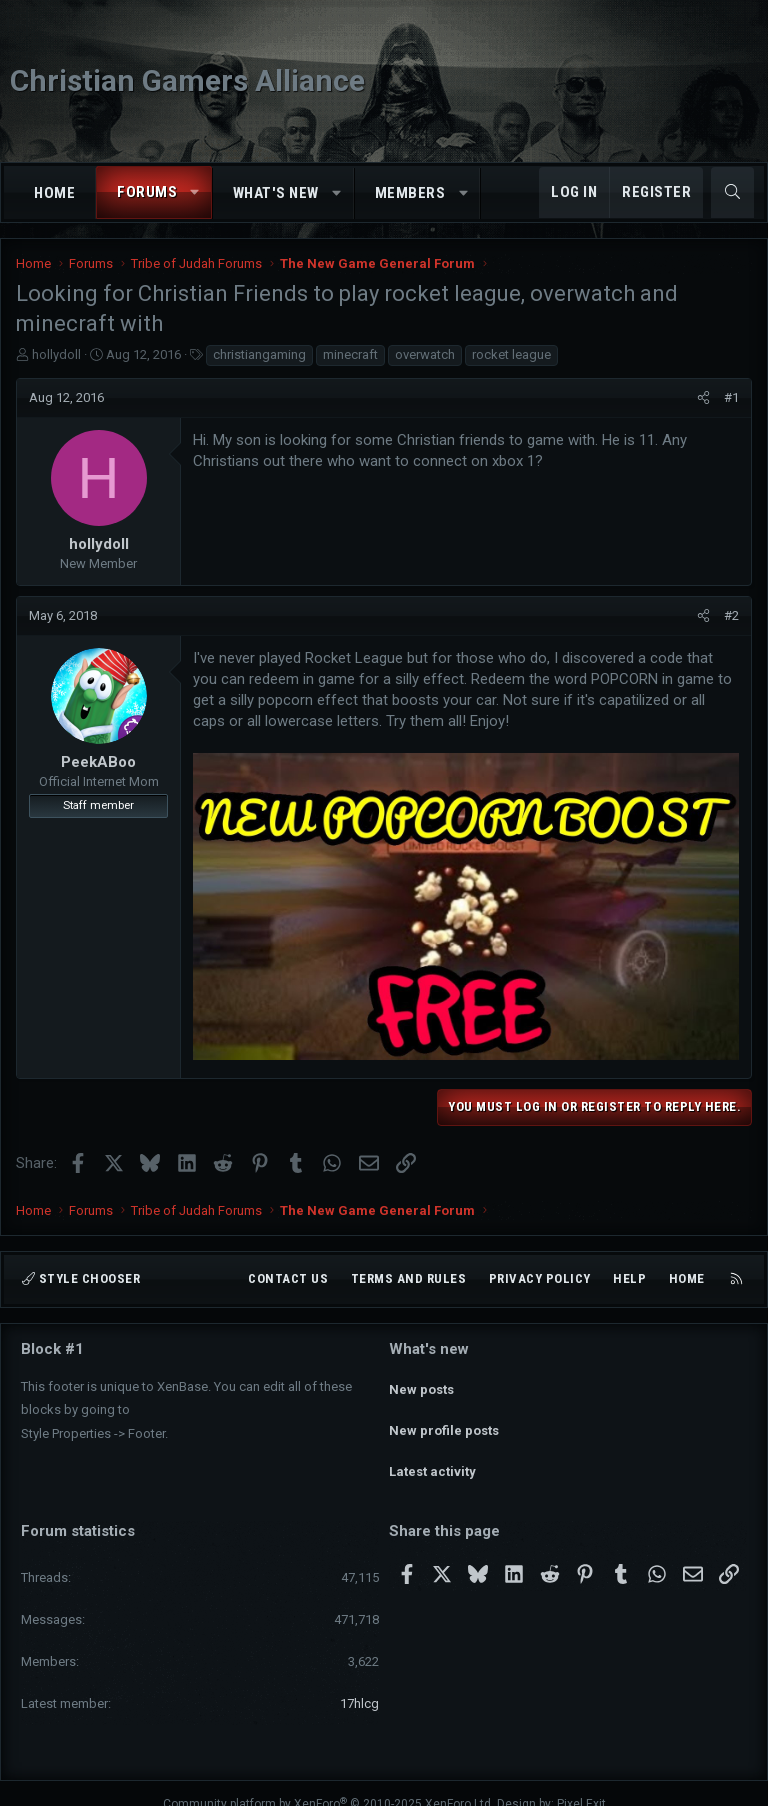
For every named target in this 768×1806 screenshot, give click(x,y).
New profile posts (444, 1419)
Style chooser (81, 1278)
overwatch (425, 354)
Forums (147, 192)
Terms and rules (409, 1278)
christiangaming (259, 354)
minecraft (350, 354)
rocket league (511, 354)
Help (629, 1278)
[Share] (703, 398)
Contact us (288, 1278)
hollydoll (56, 354)
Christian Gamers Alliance (187, 80)
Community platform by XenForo (328, 1782)
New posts (421, 1383)
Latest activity (432, 1455)
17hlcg (359, 1681)
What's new (276, 193)
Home (54, 193)
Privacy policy (540, 1278)
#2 (731, 615)
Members (410, 193)
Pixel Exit (581, 1782)
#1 (731, 397)
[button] (195, 192)
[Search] (732, 192)
